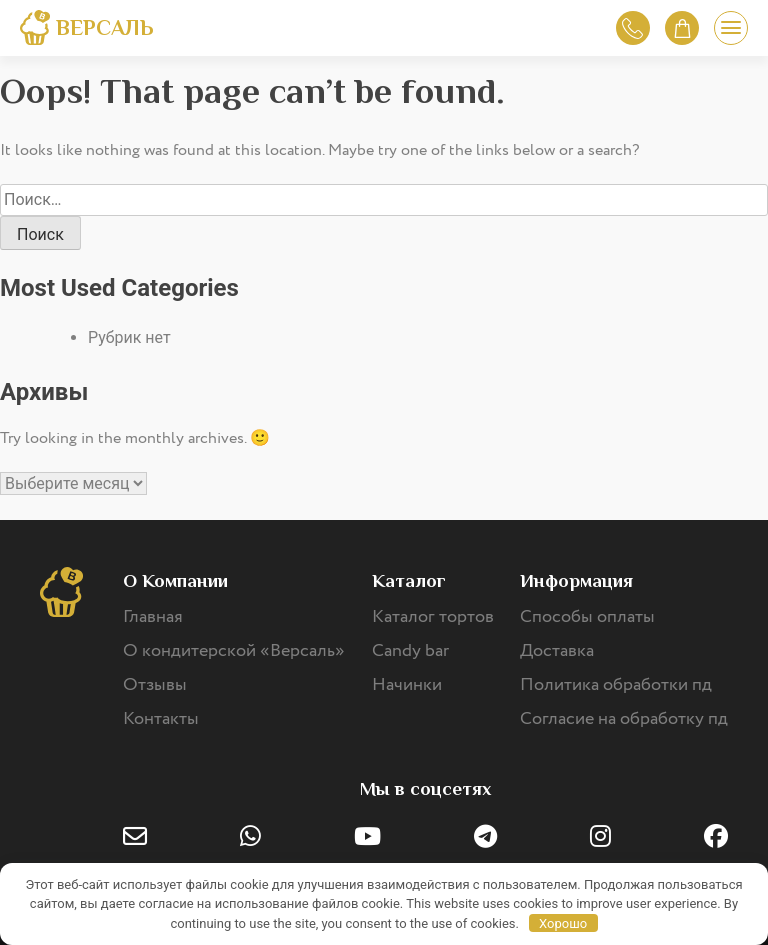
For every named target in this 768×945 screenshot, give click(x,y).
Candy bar (410, 651)
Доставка (557, 651)
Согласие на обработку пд (624, 719)
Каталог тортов (433, 617)
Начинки (407, 685)
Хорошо (563, 923)
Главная (153, 617)
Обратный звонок (632, 28)
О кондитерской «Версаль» (234, 651)
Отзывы (155, 685)
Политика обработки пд (616, 685)
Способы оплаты (587, 617)
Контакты (161, 719)
